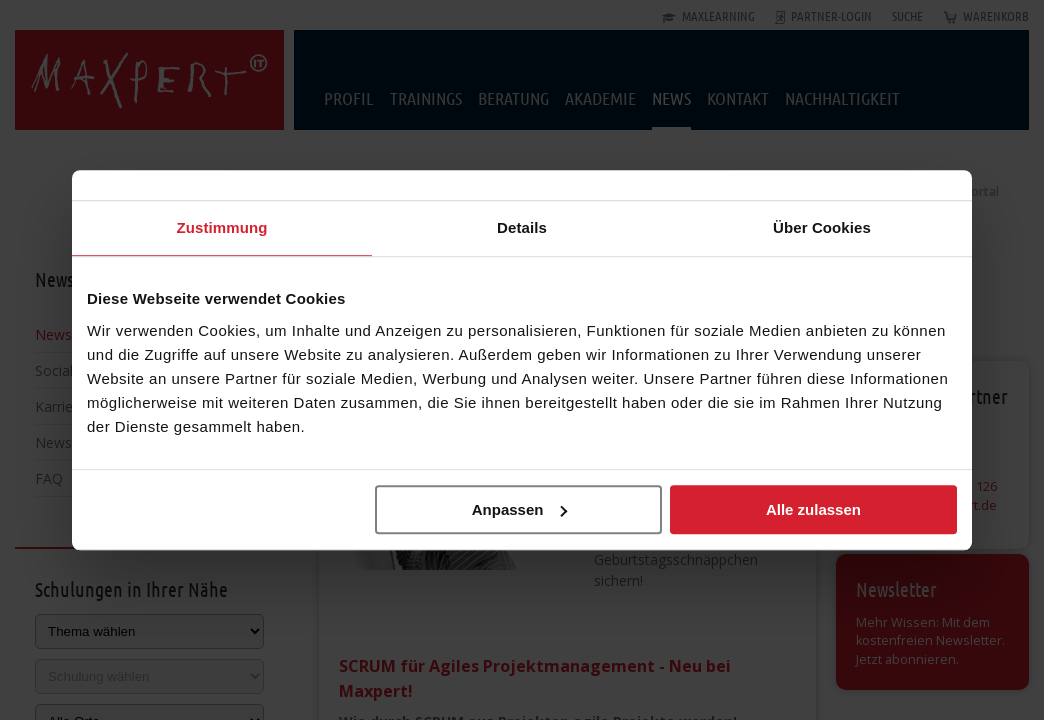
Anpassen (520, 509)
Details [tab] (522, 227)
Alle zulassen (813, 509)
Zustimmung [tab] (222, 227)
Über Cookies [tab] (822, 227)
